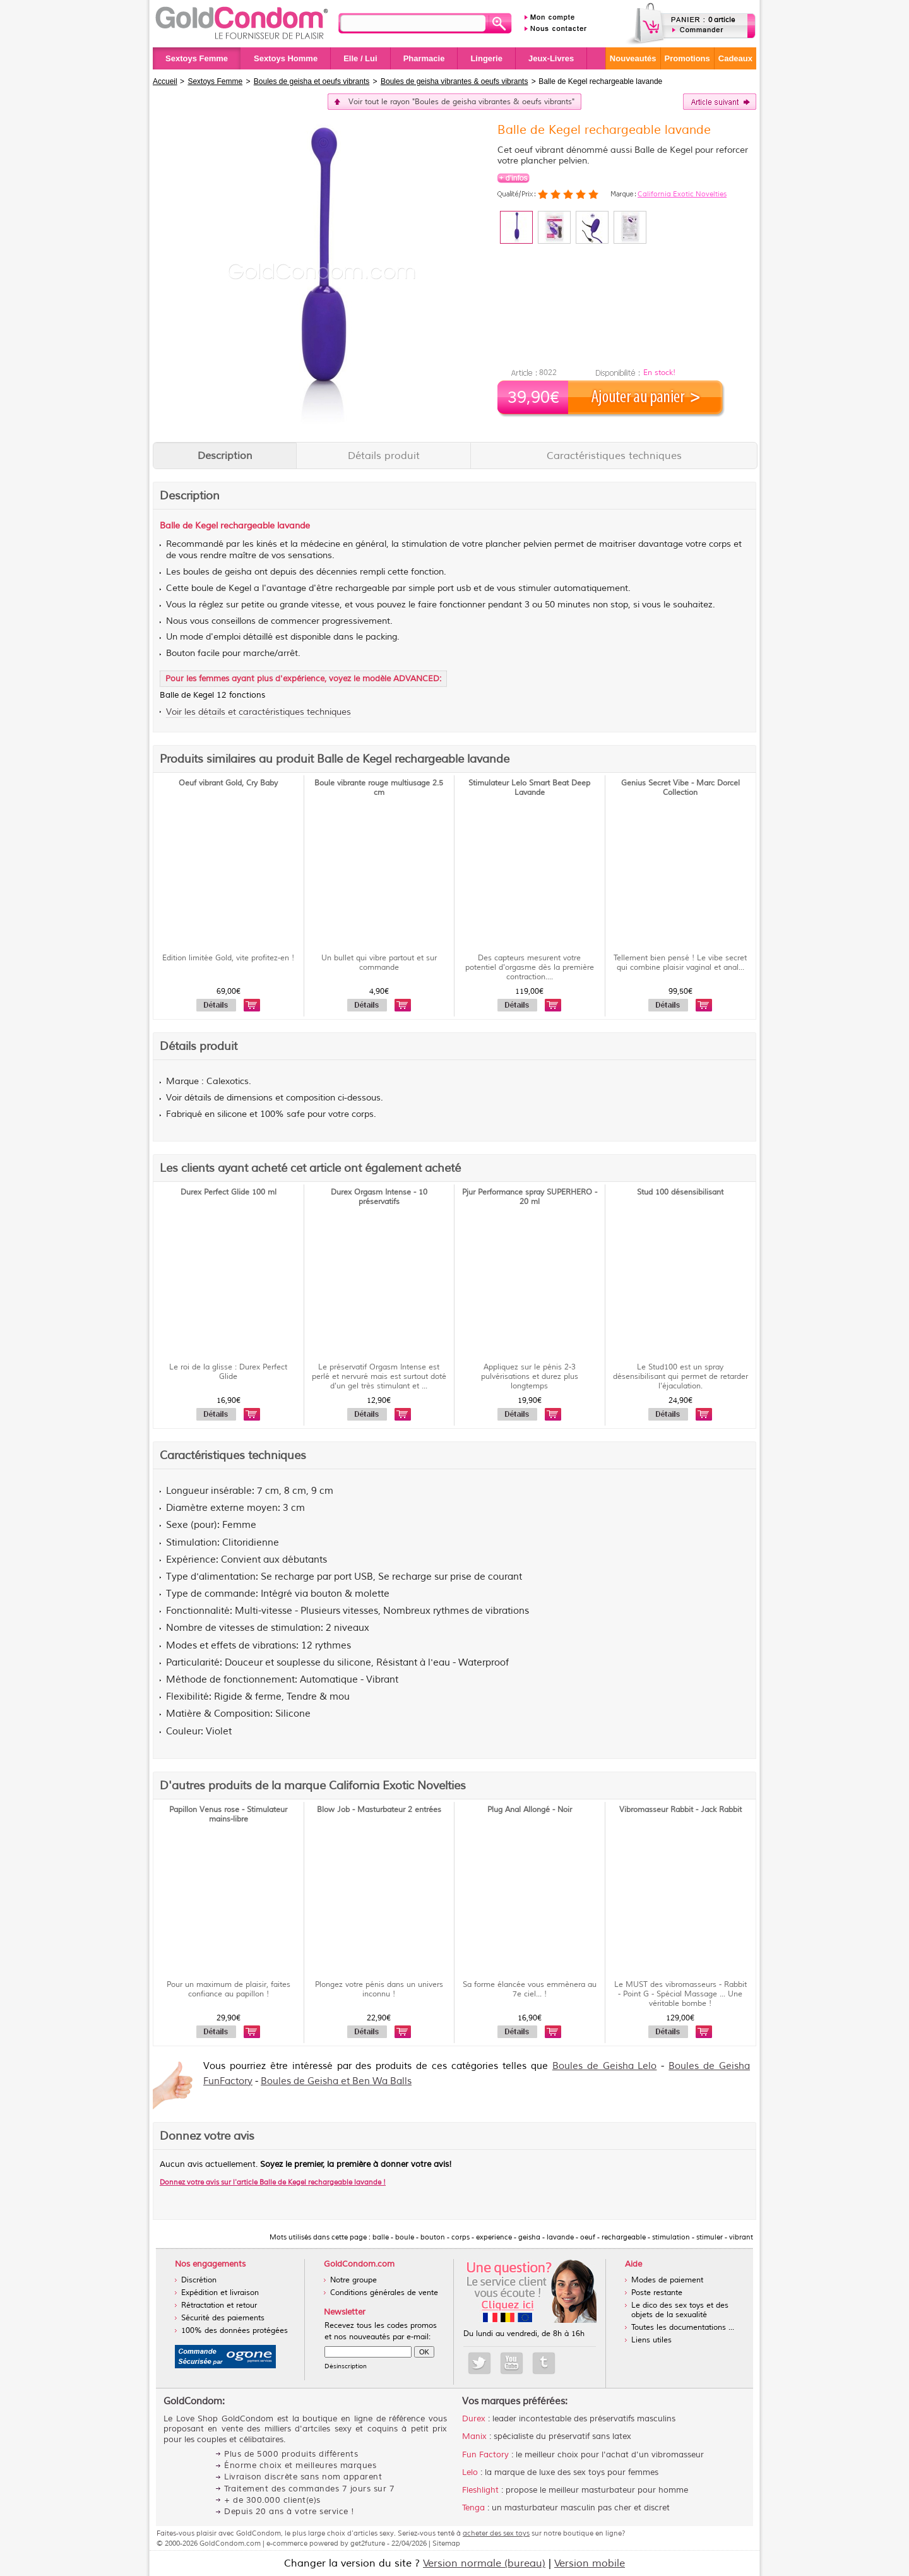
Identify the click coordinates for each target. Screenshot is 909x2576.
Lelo (470, 2472)
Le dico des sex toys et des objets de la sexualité (679, 2310)
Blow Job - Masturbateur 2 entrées (379, 1810)
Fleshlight (480, 2490)
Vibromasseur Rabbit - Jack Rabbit (680, 1810)
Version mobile (589, 2563)
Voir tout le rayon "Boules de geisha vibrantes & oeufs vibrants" (461, 102)
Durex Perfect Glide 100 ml (228, 1192)
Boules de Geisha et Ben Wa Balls (336, 2081)
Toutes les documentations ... (682, 2327)
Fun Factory (485, 2455)
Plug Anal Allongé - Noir (529, 1810)
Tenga (473, 2508)
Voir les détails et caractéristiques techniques (258, 712)
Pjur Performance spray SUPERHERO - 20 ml (529, 1197)
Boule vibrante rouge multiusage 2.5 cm (378, 787)
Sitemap (446, 2543)
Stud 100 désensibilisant (680, 1192)
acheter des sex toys (496, 2533)
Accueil (165, 81)
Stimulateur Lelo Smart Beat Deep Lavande (529, 787)
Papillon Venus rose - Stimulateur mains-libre (228, 1814)
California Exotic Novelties (682, 193)
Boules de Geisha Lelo (604, 2066)
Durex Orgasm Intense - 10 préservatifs (379, 1197)
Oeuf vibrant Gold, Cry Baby (228, 783)
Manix (474, 2436)
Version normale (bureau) (484, 2563)
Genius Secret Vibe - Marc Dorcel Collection (680, 787)
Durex (473, 2419)
